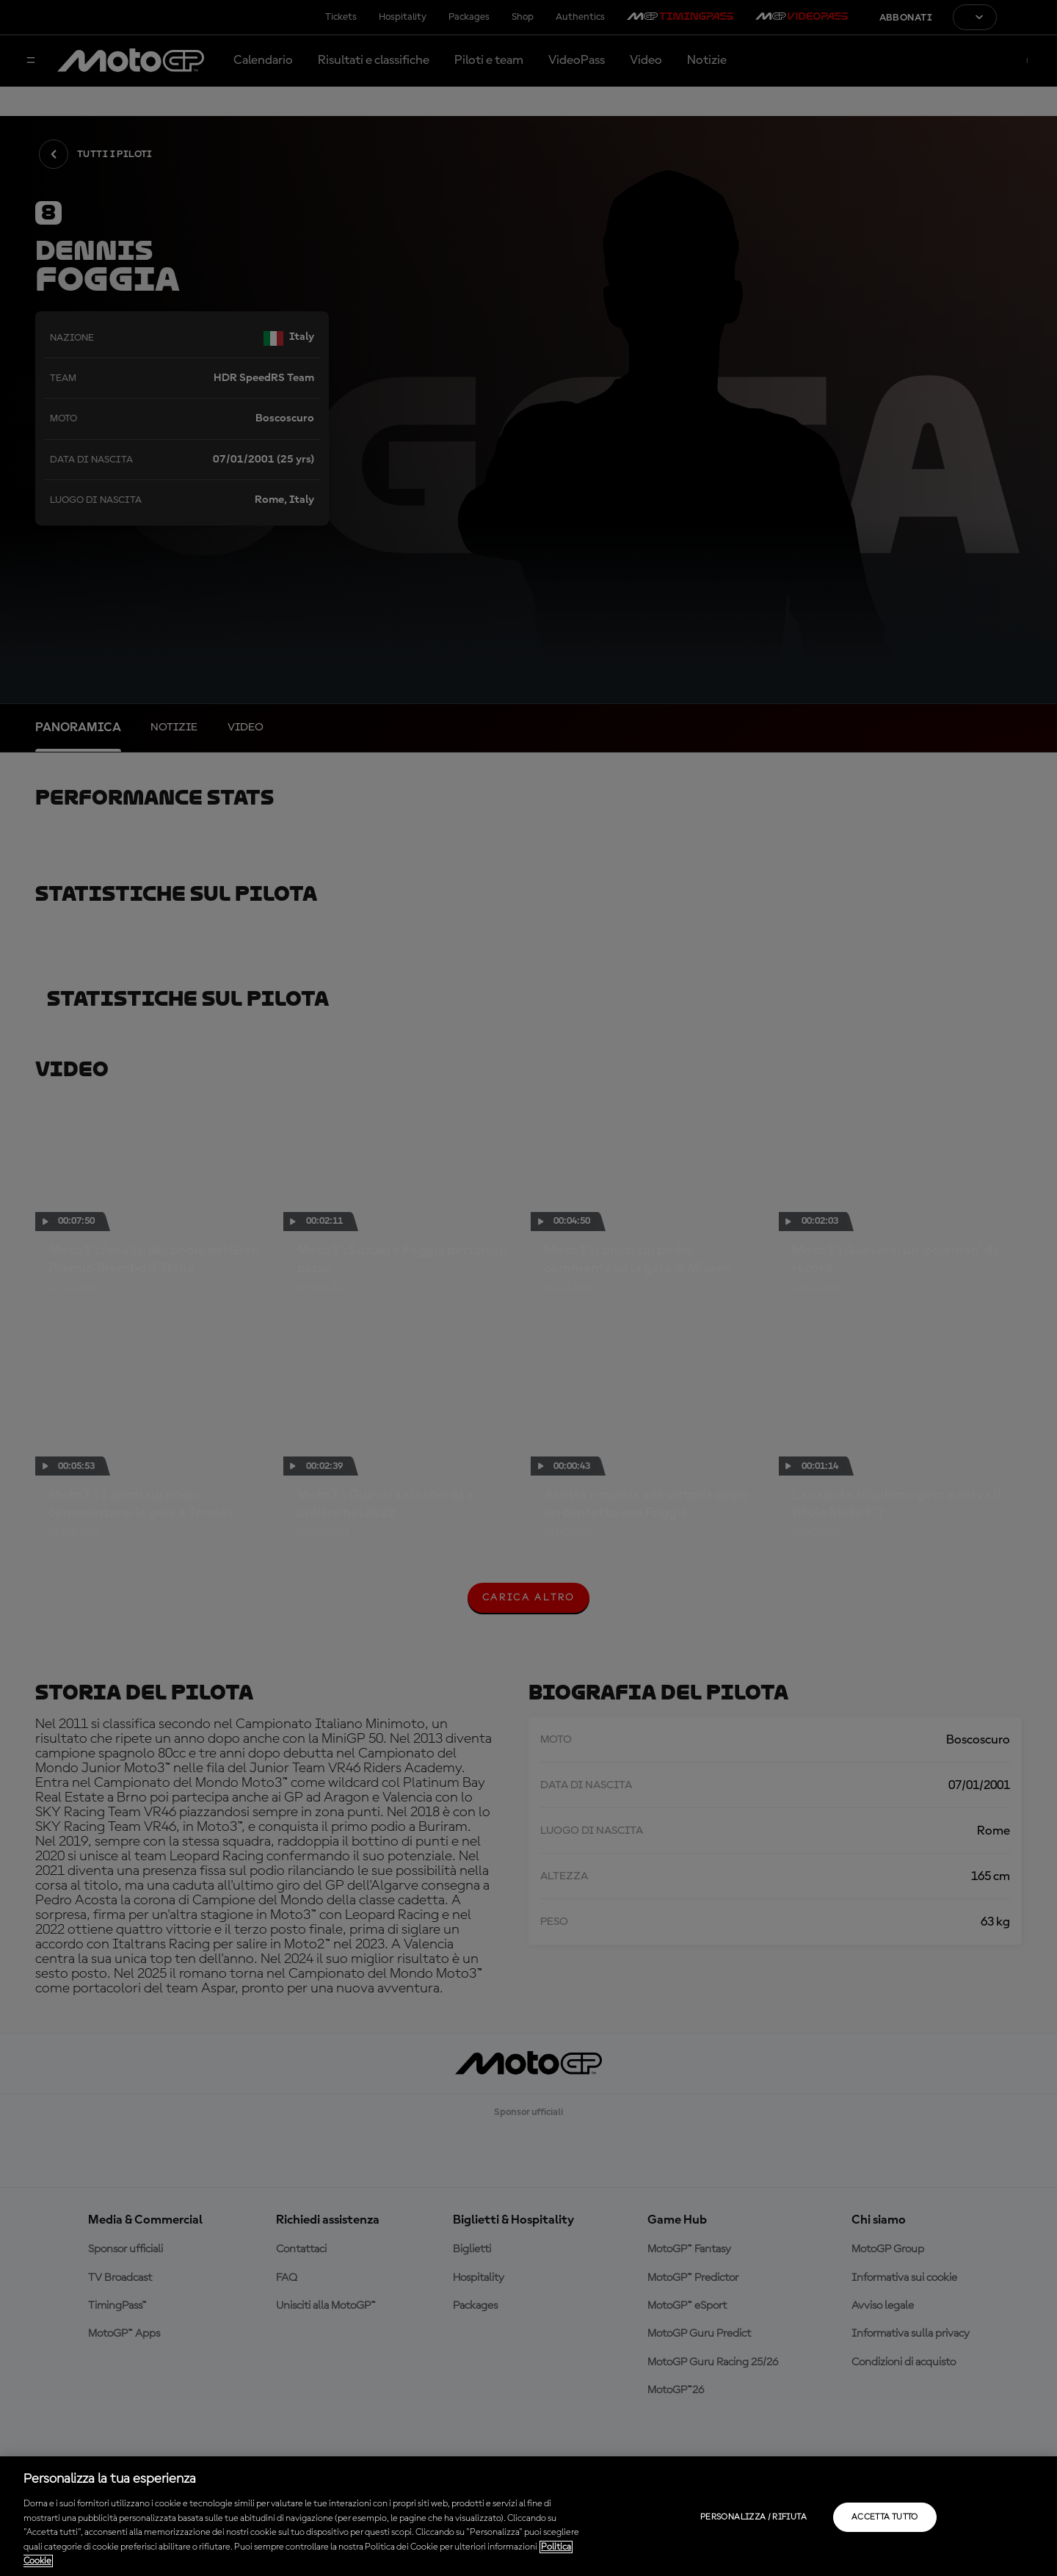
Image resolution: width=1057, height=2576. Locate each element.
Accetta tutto (884, 2517)
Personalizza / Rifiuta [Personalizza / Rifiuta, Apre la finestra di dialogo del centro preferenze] (753, 2517)
